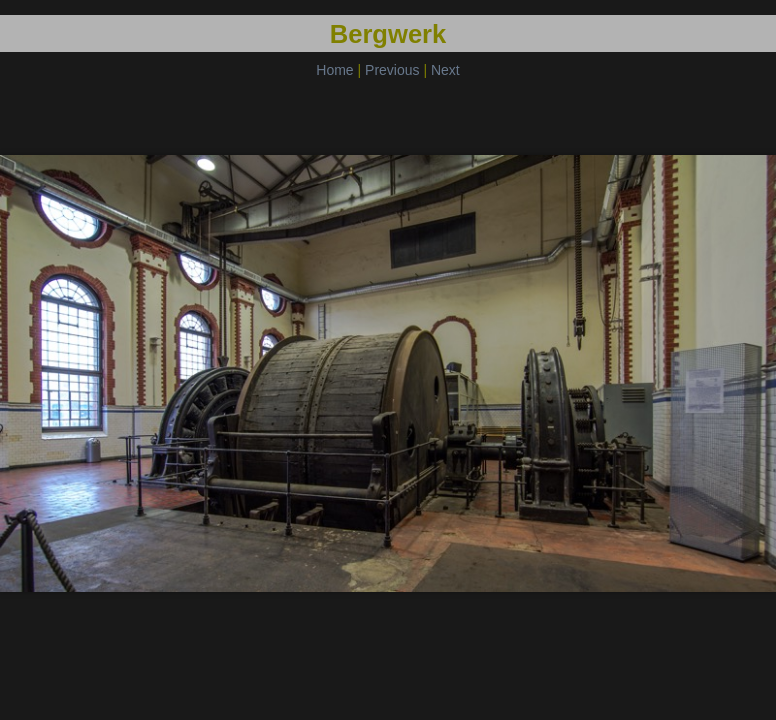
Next (445, 70)
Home (334, 70)
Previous (392, 70)
